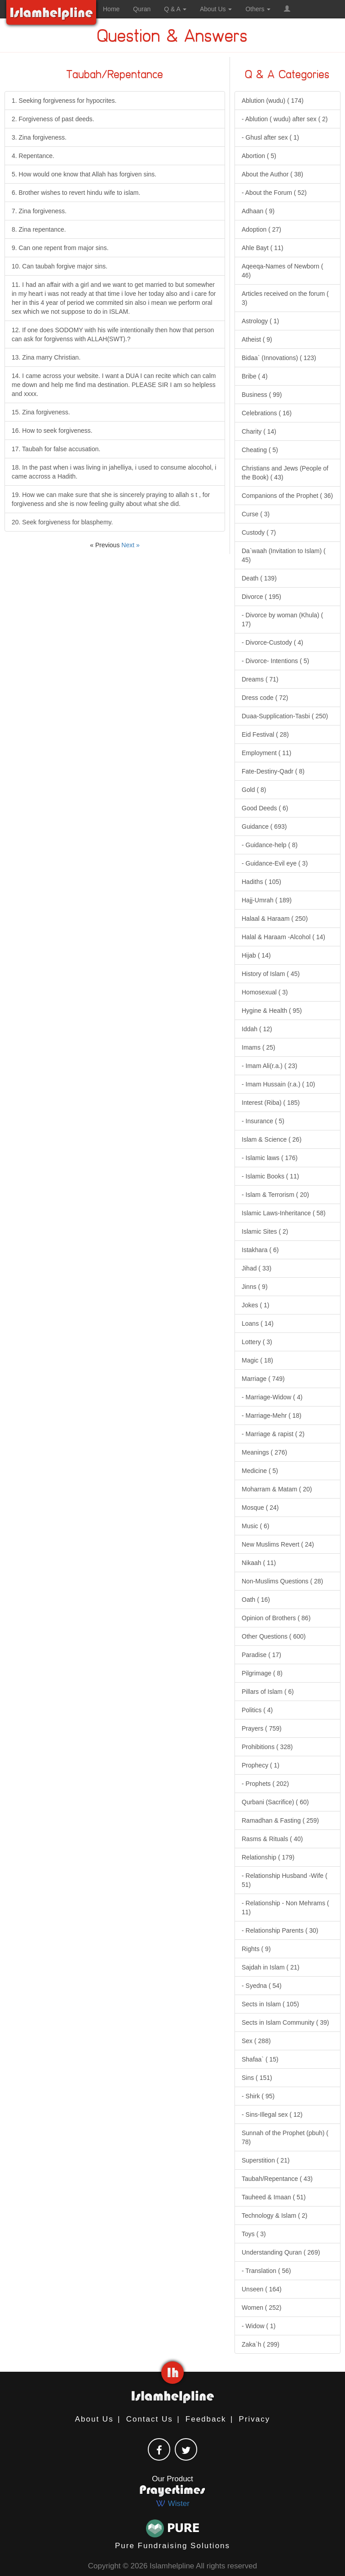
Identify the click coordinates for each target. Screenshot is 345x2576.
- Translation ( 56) (266, 2270)
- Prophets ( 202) (265, 1783)
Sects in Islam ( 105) (270, 2004)
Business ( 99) (262, 394)
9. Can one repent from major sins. (60, 247)
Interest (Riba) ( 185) (271, 1102)
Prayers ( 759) (262, 1728)
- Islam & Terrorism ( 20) (275, 1194)
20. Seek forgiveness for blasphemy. (62, 522)
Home (111, 9)
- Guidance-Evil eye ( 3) (275, 863)
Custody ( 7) (259, 532)
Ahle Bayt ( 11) (262, 247)
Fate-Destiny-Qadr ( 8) (273, 771)
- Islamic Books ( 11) (270, 1176)
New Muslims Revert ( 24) (278, 1544)
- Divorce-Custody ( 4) (272, 642)
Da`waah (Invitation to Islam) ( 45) (284, 555)
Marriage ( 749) (263, 1378)
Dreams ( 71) (260, 679)
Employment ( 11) (266, 752)
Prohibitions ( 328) (267, 1746)
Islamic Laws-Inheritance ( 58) (284, 1213)
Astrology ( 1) (260, 321)
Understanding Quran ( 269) (281, 2252)
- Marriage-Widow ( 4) (272, 1397)
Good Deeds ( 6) (265, 808)
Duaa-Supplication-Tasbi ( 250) (285, 716)
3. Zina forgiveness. (39, 137)
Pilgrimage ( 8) (262, 1673)
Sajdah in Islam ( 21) (270, 1967)
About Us (94, 2419)
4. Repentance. (33, 155)
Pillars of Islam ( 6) (268, 1691)
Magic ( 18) (257, 1360)
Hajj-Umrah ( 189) (267, 900)
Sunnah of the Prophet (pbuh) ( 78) (285, 2137)
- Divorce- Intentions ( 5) (275, 660)
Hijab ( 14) (256, 955)
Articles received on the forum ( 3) (285, 298)
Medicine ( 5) (260, 1470)
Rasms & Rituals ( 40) (272, 1838)
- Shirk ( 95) (258, 2096)
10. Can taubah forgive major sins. (59, 266)
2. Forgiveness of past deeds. (53, 119)
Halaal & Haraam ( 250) (275, 918)
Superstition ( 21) (266, 2160)
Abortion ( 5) (259, 155)
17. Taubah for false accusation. (56, 449)
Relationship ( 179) (268, 1857)
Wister (172, 2503)
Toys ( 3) (254, 2234)
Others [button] (257, 9)
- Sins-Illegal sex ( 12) (272, 2114)
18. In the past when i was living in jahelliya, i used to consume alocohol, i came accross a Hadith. (114, 472)
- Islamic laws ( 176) (269, 1157)
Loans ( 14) (258, 1323)
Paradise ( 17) (261, 1654)
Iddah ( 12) (257, 1029)
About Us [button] (216, 9)
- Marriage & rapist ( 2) (273, 1433)
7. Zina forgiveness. (39, 211)
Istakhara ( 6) (260, 1249)
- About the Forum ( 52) (274, 192)
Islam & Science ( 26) (271, 1139)
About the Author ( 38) (272, 174)
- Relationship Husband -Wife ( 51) (284, 1880)
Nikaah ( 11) (259, 1562)
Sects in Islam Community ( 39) (285, 2022)
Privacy (254, 2419)
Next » (130, 545)
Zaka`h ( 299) (260, 2344)
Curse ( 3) (256, 514)
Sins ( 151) (257, 2077)
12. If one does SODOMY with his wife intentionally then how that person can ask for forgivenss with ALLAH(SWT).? (113, 334)
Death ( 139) (259, 578)
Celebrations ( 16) (267, 413)
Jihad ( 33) (256, 1268)
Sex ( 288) (256, 2040)
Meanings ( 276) (264, 1452)
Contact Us (149, 2419)
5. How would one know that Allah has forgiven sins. (84, 174)
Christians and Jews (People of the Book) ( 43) (285, 473)
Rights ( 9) (256, 1948)
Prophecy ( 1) (260, 1765)
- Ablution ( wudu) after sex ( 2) (284, 119)
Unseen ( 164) (262, 2289)
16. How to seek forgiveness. (52, 430)
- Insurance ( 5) (263, 1121)
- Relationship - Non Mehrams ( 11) (285, 1907)
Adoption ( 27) (261, 229)
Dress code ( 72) (265, 697)
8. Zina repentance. (39, 229)
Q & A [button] (175, 9)
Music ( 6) (255, 1526)
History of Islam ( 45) (271, 973)
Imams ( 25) (258, 1047)
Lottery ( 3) (257, 1341)
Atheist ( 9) (257, 339)
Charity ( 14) (259, 431)
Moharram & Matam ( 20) (277, 1489)
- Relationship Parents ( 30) (280, 1930)
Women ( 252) (261, 2307)
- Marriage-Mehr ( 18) (271, 1415)
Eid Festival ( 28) (265, 734)
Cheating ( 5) (260, 449)
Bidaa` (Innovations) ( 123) (279, 357)
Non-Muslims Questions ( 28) (282, 1581)
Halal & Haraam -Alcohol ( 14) (283, 937)
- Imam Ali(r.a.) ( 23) (269, 1065)
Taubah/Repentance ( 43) (277, 2178)
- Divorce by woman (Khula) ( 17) (282, 619)
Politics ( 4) (257, 1710)
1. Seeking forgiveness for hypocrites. (64, 100)
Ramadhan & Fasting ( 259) (280, 1820)
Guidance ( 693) (264, 826)
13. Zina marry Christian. (46, 357)
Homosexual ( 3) (265, 992)
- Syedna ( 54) (262, 1985)
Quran (141, 9)
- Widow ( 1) (258, 2326)
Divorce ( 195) (261, 596)
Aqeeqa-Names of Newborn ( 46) (282, 271)
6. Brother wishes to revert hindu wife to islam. (76, 192)
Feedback (206, 2419)
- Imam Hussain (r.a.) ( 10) (278, 1084)
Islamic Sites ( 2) (265, 1231)
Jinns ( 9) (255, 1286)
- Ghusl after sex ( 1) (270, 137)
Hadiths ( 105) (261, 881)
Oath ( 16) (256, 1599)
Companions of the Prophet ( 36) (287, 495)
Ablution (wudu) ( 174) (273, 100)
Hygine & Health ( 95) (272, 1010)
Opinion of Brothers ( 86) (276, 1618)
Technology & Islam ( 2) (274, 2215)
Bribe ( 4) (255, 376)
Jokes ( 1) (255, 1305)
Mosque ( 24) (260, 1507)
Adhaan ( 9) (258, 211)
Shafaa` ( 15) (260, 2059)
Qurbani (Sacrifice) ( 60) (275, 1802)
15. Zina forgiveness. (41, 412)
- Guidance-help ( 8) (270, 844)
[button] (287, 9)
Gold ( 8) (254, 789)
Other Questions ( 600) (273, 1636)
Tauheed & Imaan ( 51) (273, 2197)
